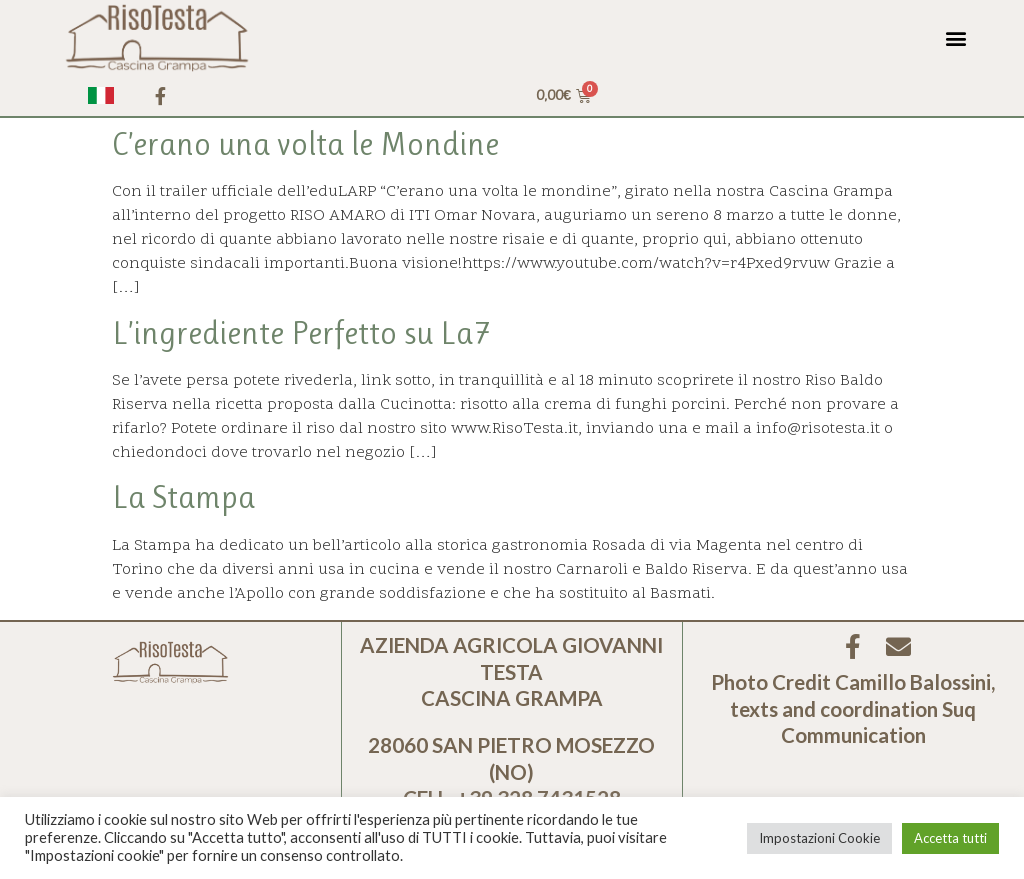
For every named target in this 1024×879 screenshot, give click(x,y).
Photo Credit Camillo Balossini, (853, 682)
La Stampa (183, 497)
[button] (956, 37)
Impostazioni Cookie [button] (819, 838)
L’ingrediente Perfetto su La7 (301, 333)
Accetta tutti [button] (950, 838)
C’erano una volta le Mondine (305, 144)
